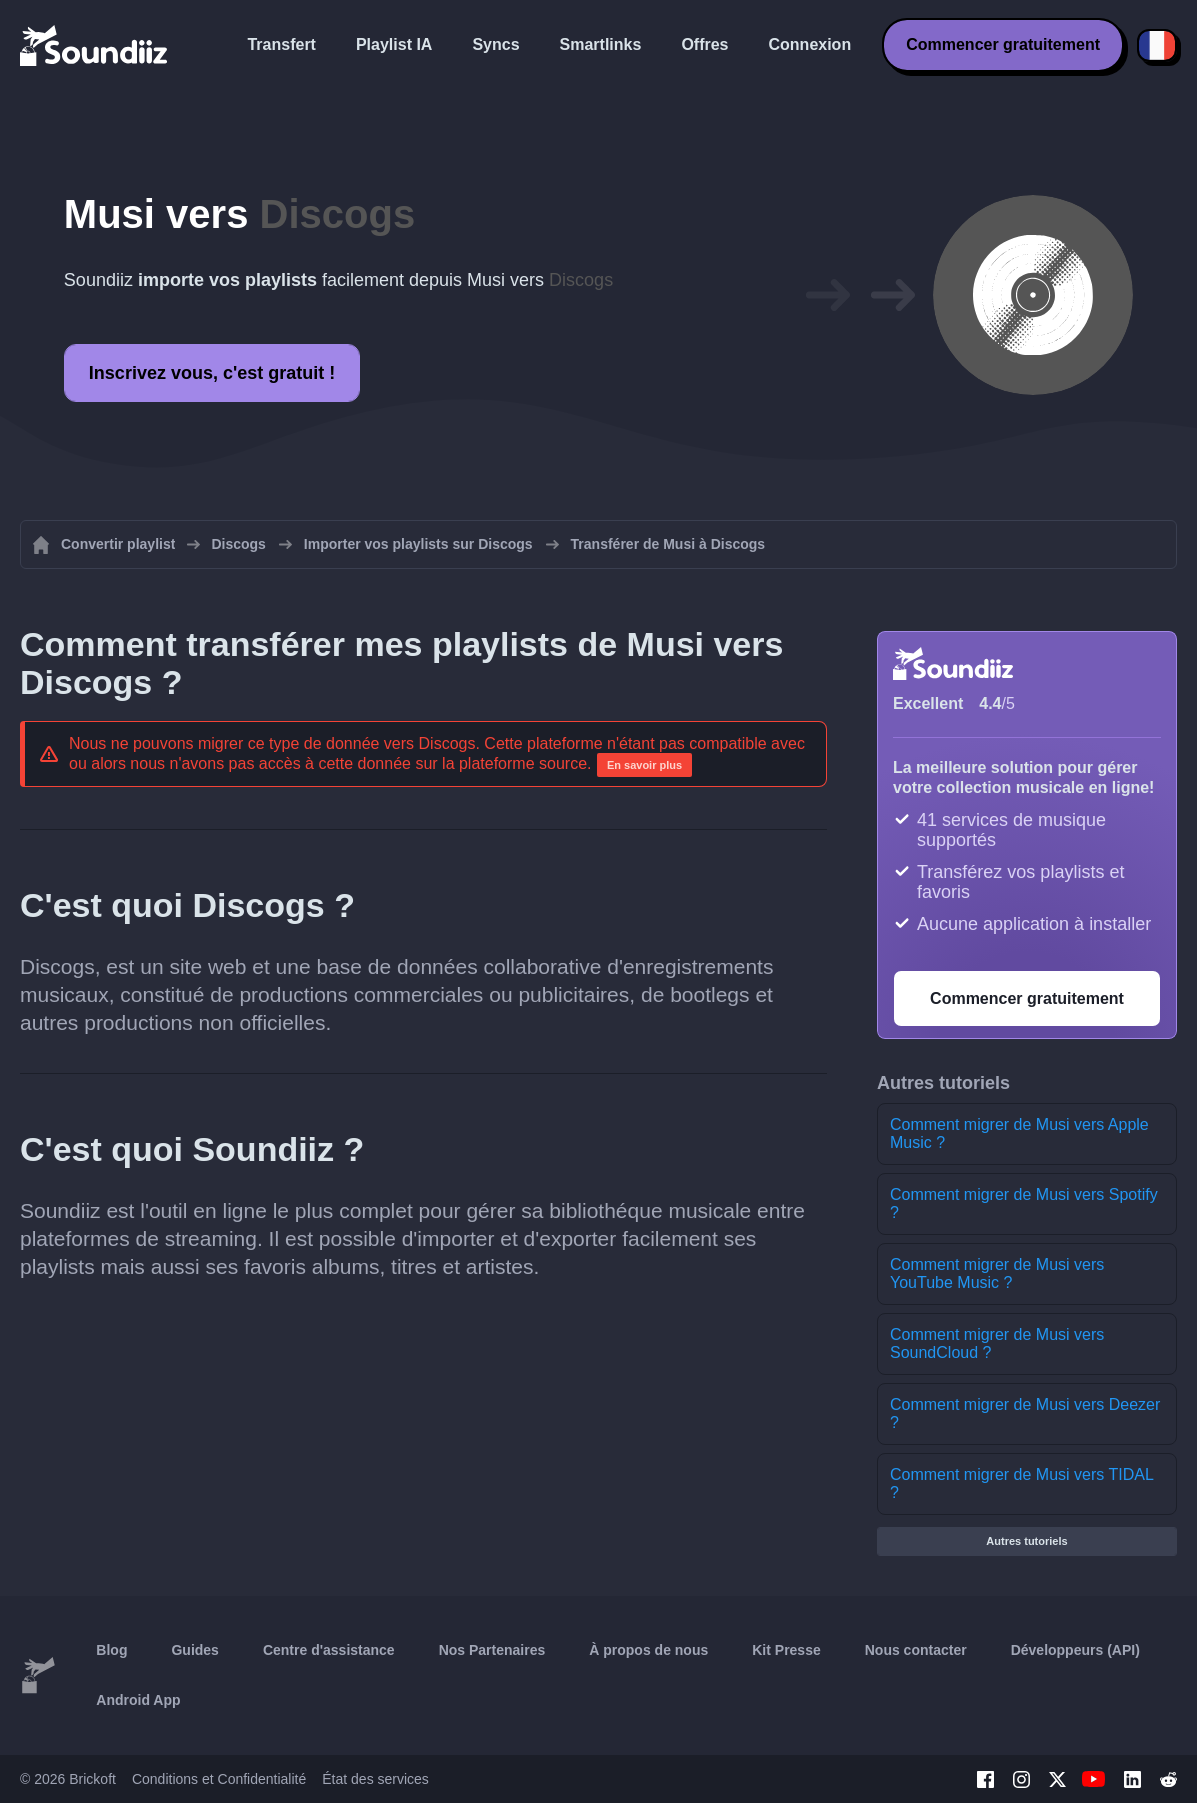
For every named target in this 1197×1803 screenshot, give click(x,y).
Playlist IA (394, 44)
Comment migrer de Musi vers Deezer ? (1025, 1413)
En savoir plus (644, 765)
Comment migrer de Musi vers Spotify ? (1024, 1203)
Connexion (810, 44)
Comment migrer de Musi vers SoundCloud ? (997, 1343)
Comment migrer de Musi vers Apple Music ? (1019, 1133)
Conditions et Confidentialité (219, 1779)
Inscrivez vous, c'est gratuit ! (212, 373)
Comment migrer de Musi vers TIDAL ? (1022, 1483)
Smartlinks (601, 44)
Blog (111, 1650)
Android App (138, 1700)
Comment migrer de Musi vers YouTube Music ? (997, 1273)
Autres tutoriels (1026, 1541)
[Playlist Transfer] (95, 45)
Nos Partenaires (492, 1650)
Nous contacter (916, 1650)
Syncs (495, 44)
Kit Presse (786, 1650)
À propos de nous (648, 1650)
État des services (375, 1779)
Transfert (281, 44)
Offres (704, 44)
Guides (194, 1650)
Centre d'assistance (329, 1650)
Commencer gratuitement (1003, 44)
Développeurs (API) (1075, 1650)
